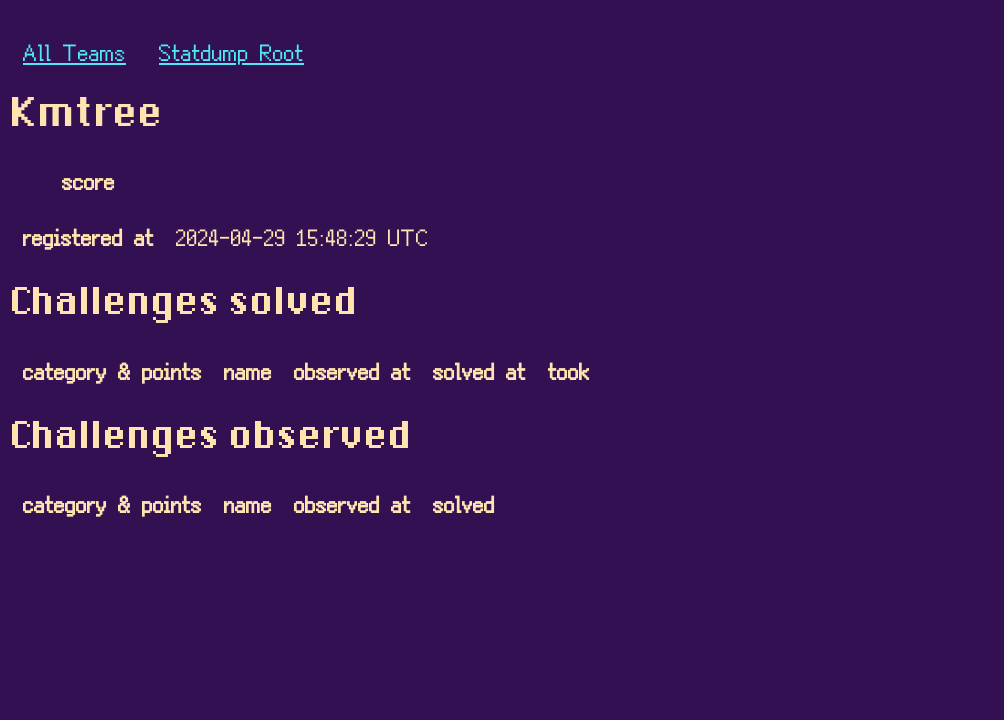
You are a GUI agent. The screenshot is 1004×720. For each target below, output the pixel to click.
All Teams (74, 51)
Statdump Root (231, 51)
